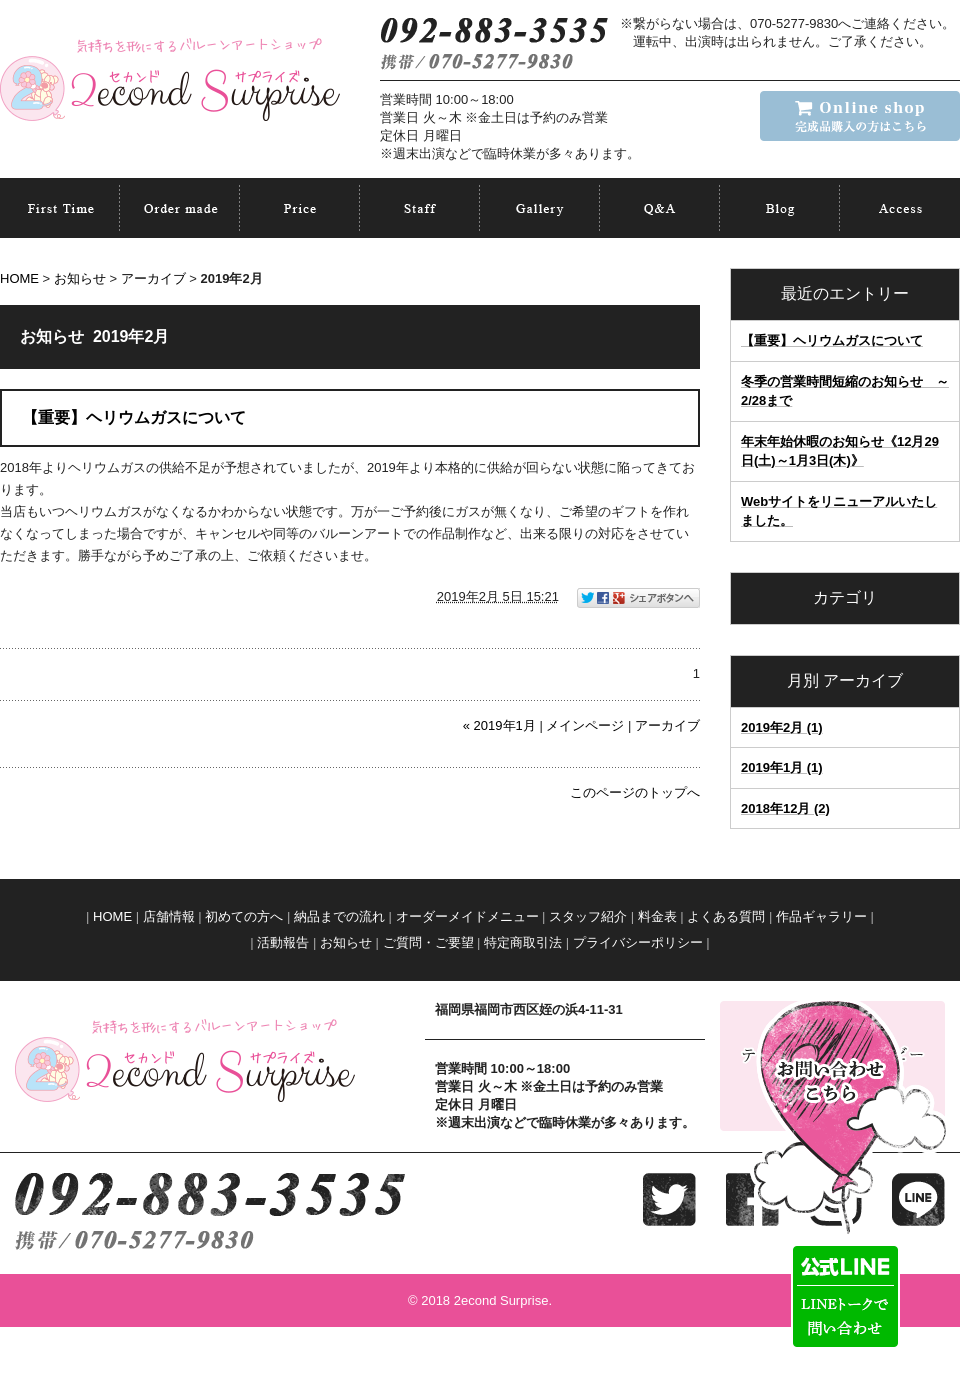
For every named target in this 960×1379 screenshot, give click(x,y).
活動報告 (283, 942)
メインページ (585, 725)
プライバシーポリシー (638, 942)
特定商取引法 (523, 942)
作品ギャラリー (821, 916)
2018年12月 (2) (785, 808)
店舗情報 (169, 916)
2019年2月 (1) (782, 727)
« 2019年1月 (499, 725)
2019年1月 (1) (782, 767)
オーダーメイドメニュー (467, 916)
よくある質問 (726, 916)
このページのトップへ (635, 792)
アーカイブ (863, 680)
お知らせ (80, 278)
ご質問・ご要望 (428, 942)
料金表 (657, 916)
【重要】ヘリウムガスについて (832, 340)
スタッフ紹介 (588, 916)
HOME (19, 278)
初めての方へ (244, 916)
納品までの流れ (339, 916)
